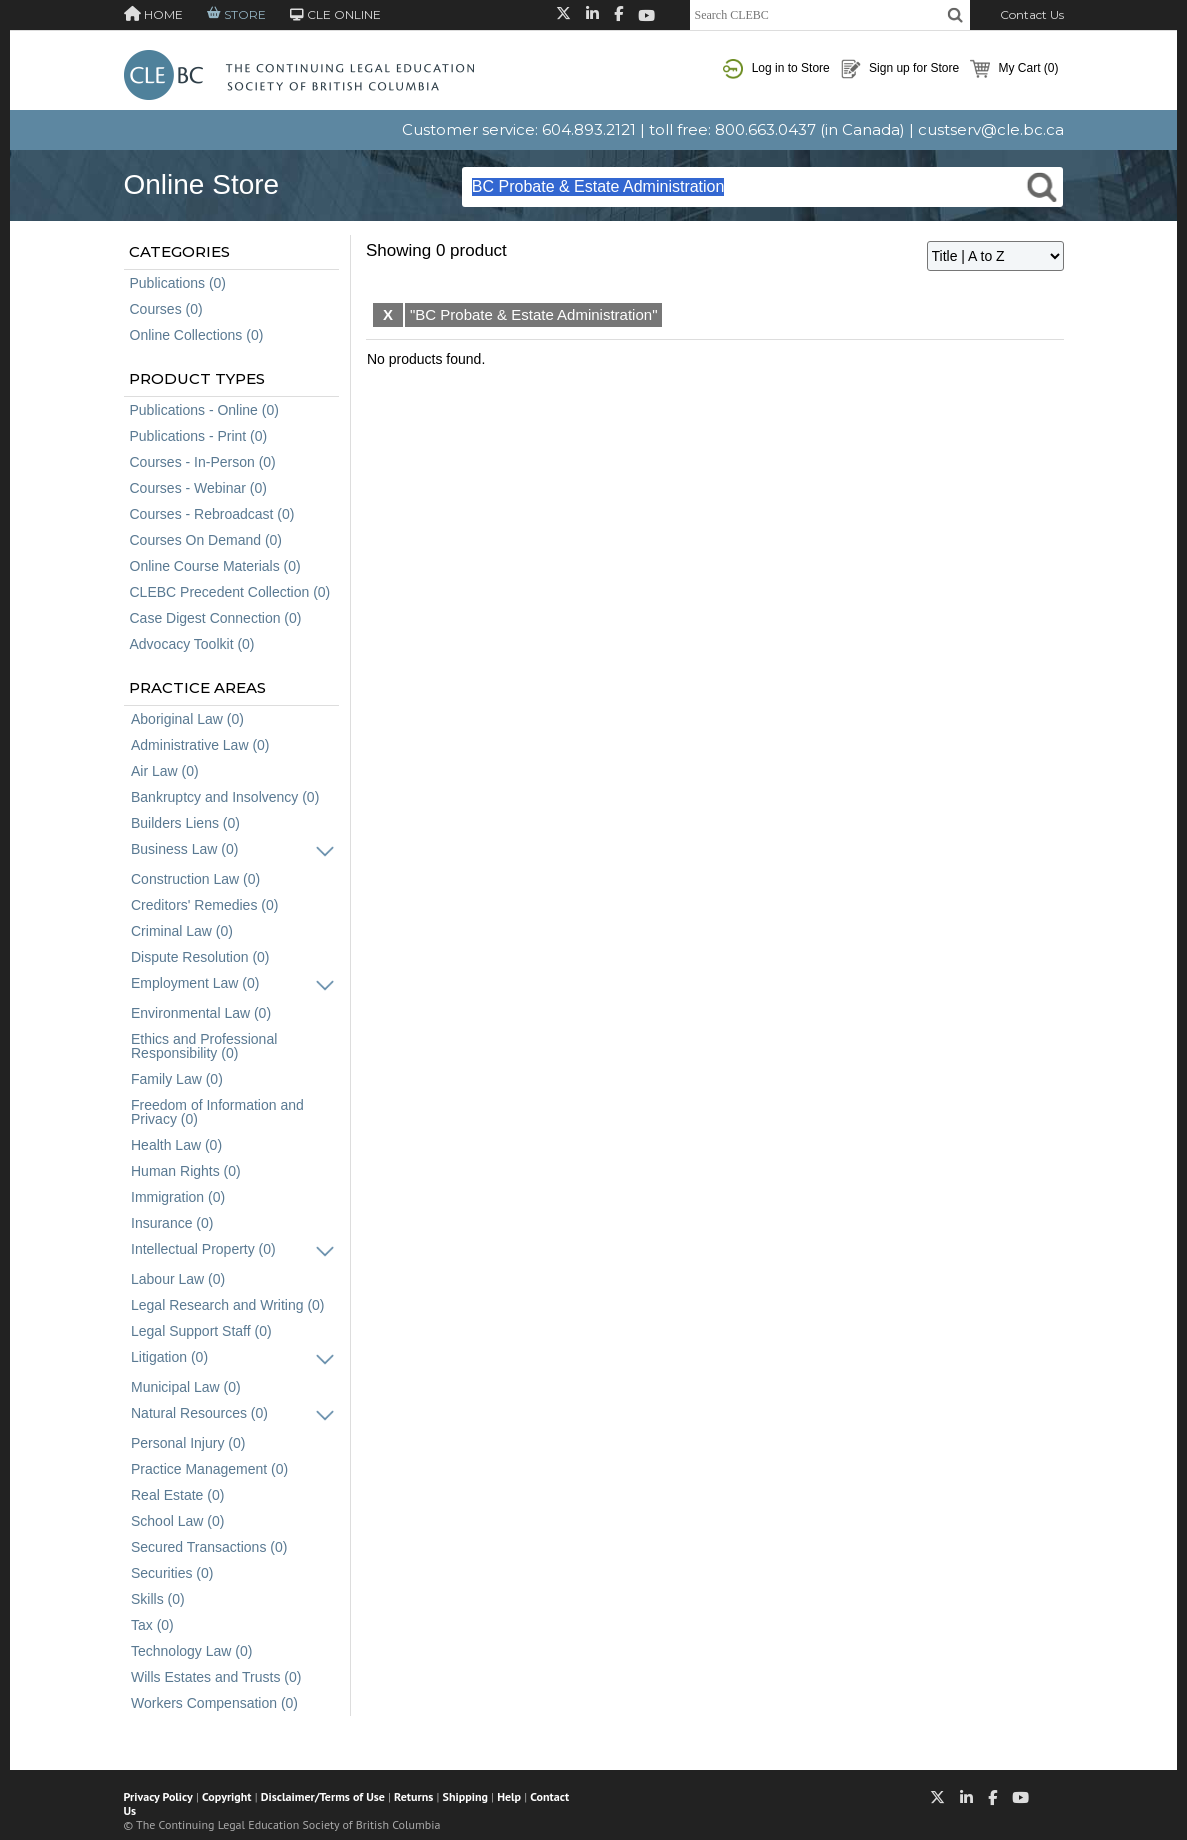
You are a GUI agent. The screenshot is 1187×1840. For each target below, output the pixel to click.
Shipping (465, 1796)
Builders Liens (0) (185, 823)
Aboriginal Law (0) (187, 719)
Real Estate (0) (177, 1495)
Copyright (226, 1796)
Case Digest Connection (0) (216, 618)
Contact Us (1032, 14)
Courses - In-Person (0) (203, 462)
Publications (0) (178, 283)
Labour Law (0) (178, 1279)
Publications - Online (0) (204, 410)
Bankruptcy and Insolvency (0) (225, 797)
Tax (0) (152, 1625)
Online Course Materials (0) (215, 566)
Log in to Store (776, 69)
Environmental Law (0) (201, 1013)
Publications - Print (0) (199, 436)
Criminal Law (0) (182, 931)
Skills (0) (158, 1599)
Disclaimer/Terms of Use (323, 1796)
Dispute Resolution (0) (200, 957)
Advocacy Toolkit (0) (192, 644)
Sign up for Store (900, 69)
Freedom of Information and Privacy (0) (217, 1112)
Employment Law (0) (195, 983)
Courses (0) (166, 309)
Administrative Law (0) (200, 745)
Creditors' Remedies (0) (204, 905)
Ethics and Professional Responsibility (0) (204, 1046)
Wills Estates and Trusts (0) (216, 1677)
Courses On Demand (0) (206, 540)
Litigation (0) (169, 1357)
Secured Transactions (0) (209, 1547)
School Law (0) (177, 1521)
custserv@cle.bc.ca (991, 129)
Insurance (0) (172, 1223)
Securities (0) (172, 1573)
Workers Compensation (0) (214, 1703)
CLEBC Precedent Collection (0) (230, 592)
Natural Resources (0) (199, 1413)
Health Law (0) (176, 1145)
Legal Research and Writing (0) (228, 1305)
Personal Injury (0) (188, 1443)
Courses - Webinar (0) (198, 488)
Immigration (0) (178, 1197)
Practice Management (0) (209, 1469)
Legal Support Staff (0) (201, 1331)
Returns (413, 1796)
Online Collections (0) (197, 335)
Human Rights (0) (186, 1171)
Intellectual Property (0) (203, 1249)
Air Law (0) (165, 771)
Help (509, 1796)
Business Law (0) (184, 849)
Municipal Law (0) (186, 1387)
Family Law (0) (177, 1079)
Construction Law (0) (195, 879)
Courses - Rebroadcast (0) (212, 514)
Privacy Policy (158, 1796)
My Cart (1014, 69)
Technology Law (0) (191, 1651)
